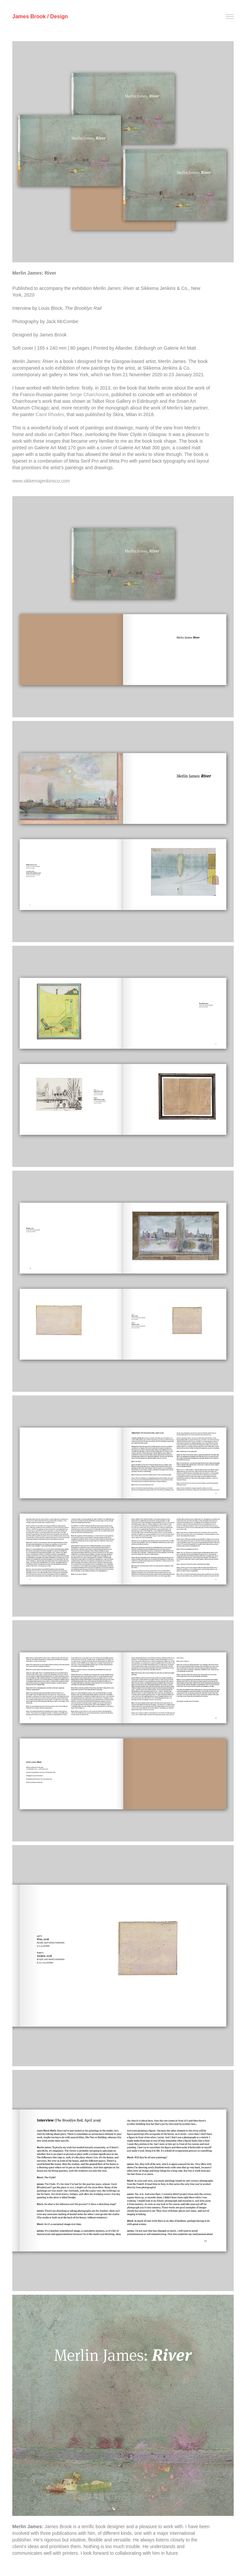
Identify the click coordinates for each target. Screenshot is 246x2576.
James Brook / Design (40, 16)
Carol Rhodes (50, 414)
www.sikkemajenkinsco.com (41, 481)
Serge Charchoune (89, 394)
